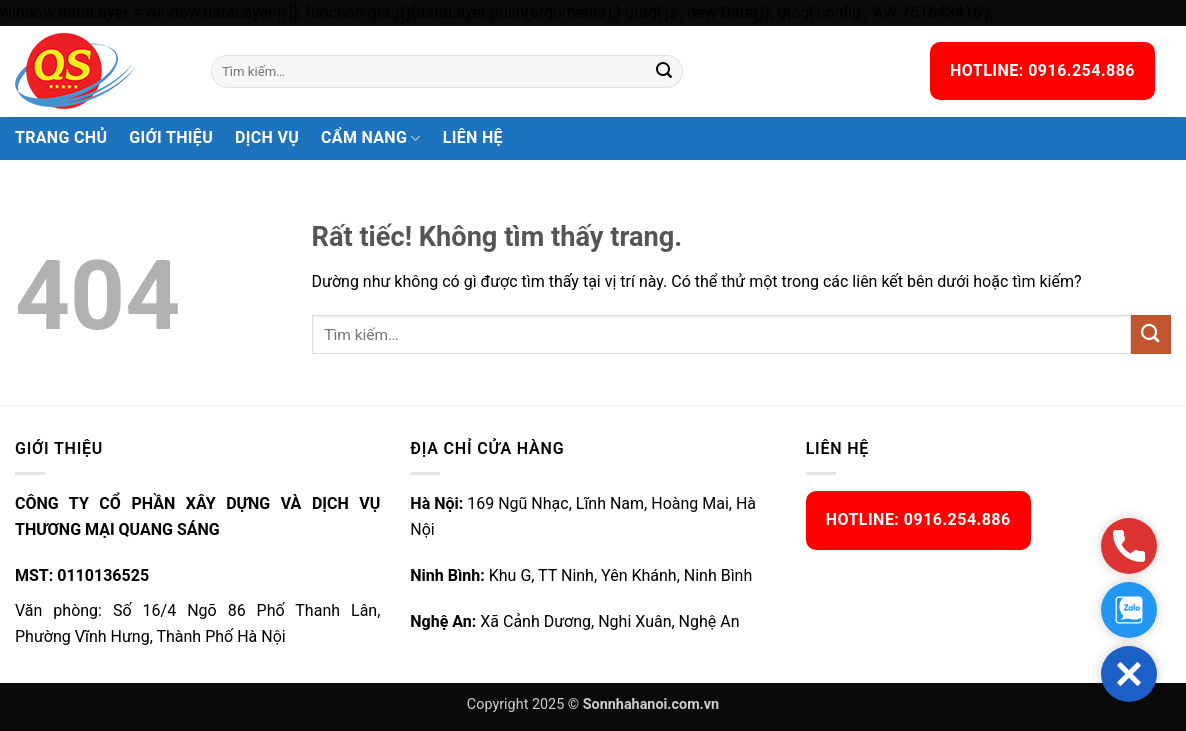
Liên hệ (473, 137)
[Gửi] (664, 71)
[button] (1129, 674)
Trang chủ (61, 137)
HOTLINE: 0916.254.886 (1042, 70)
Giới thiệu (171, 137)
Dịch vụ (267, 137)
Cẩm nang (371, 138)
